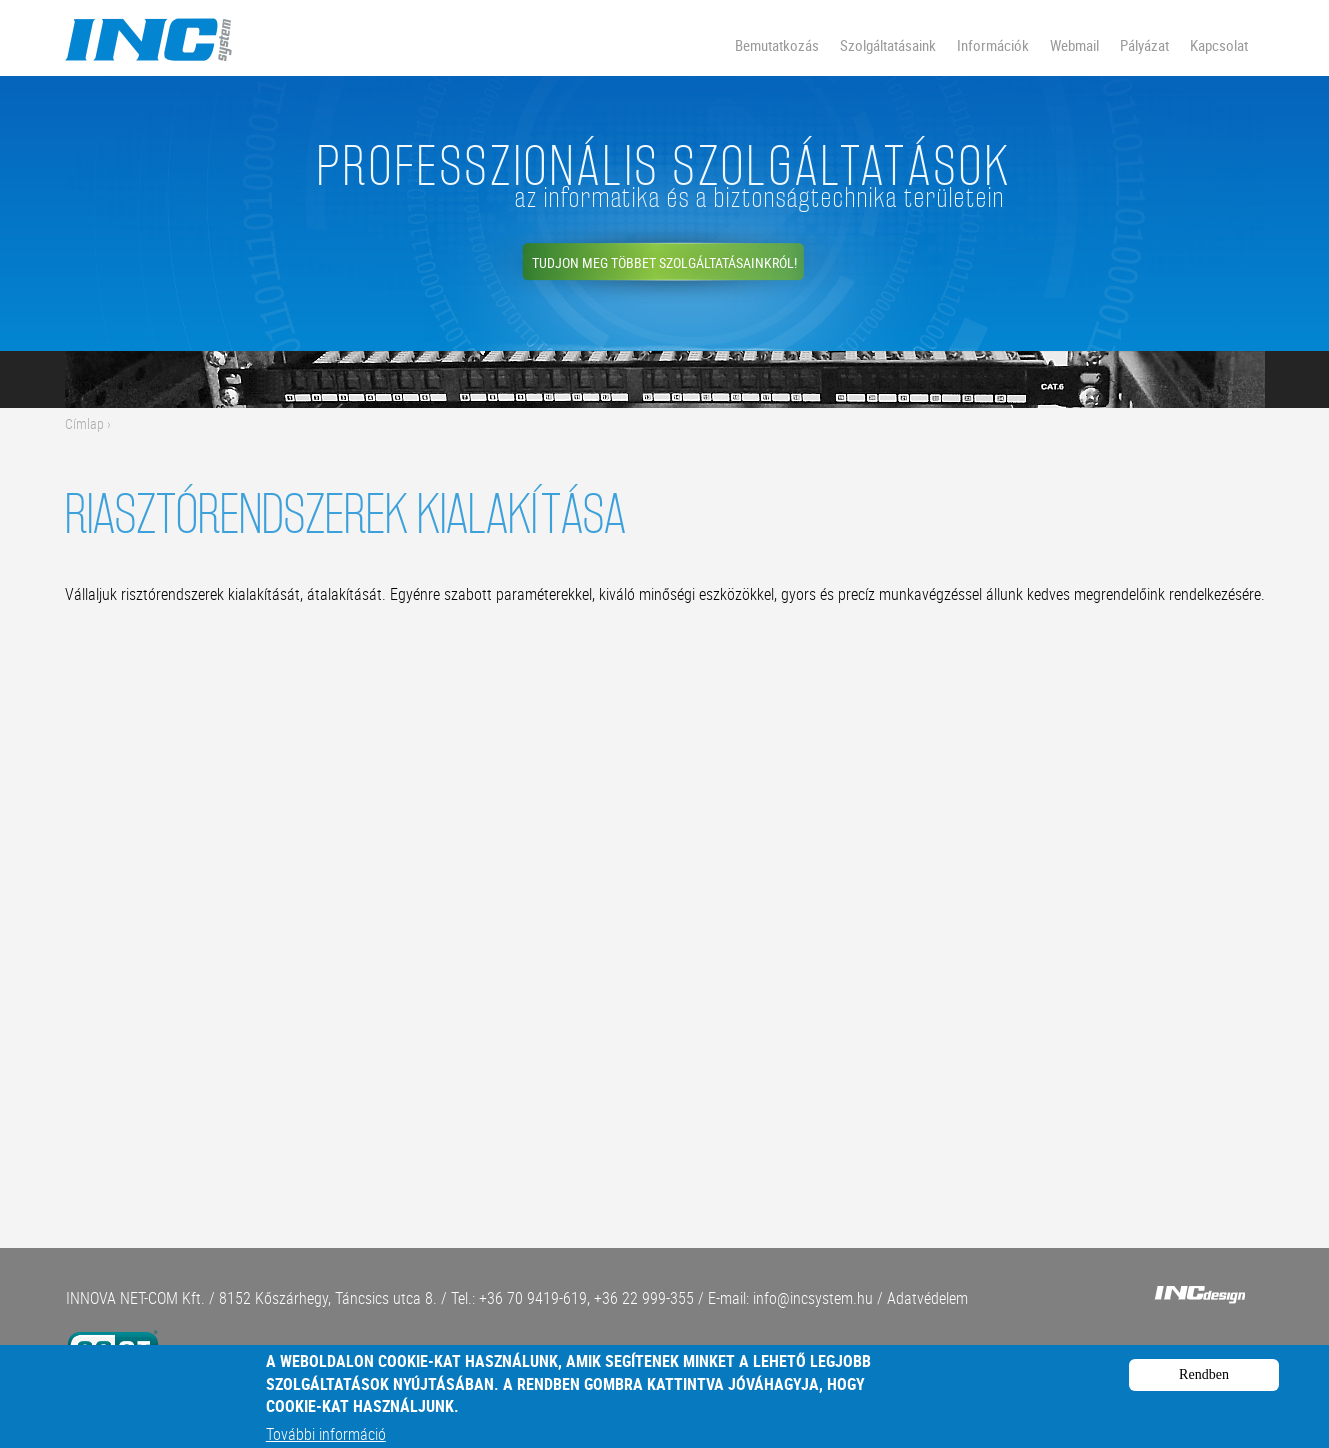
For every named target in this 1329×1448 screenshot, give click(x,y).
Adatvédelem (927, 1298)
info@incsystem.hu (813, 1298)
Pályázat (1144, 45)
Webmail (1074, 45)
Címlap (84, 423)
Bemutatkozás (777, 45)
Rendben (1204, 1382)
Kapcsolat (1219, 45)
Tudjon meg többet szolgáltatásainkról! (664, 262)
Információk (993, 45)
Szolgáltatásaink (888, 45)
